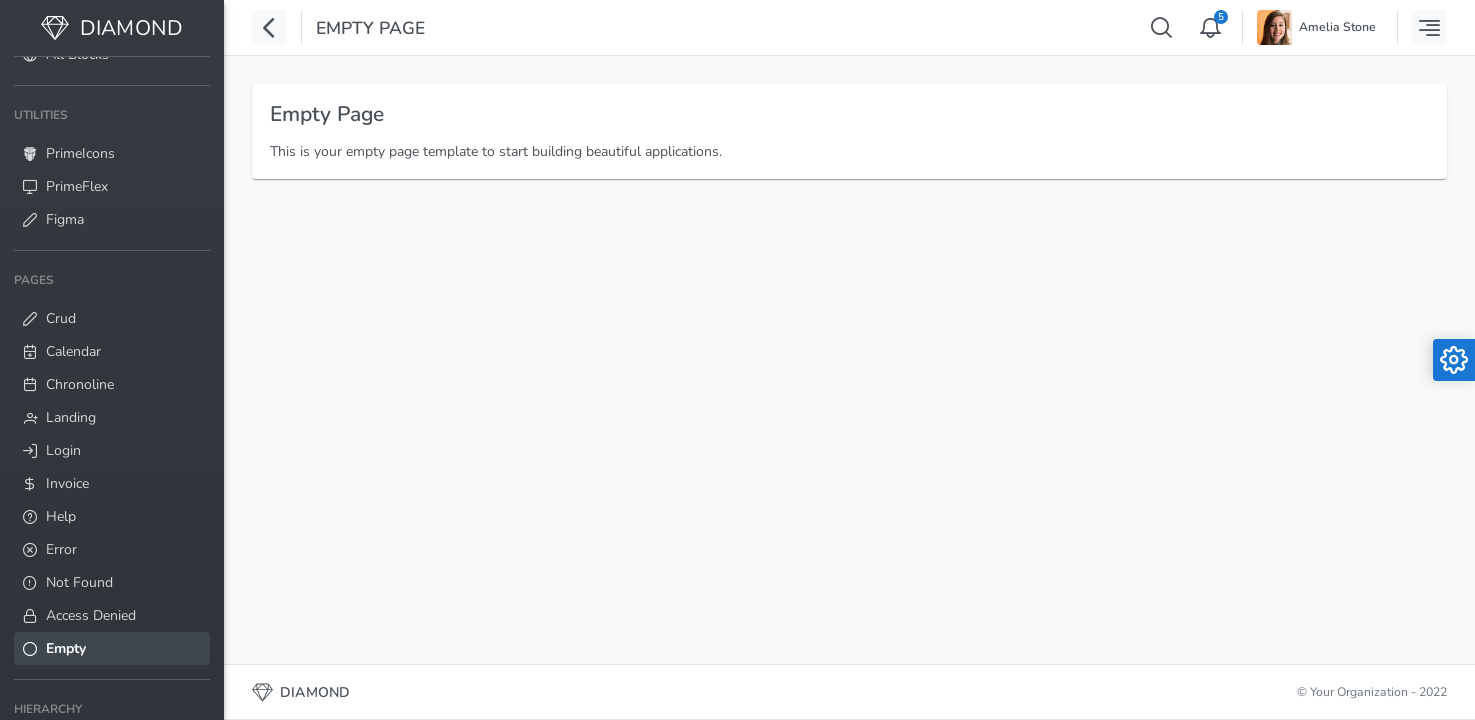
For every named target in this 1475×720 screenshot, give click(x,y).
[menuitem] (112, 168)
